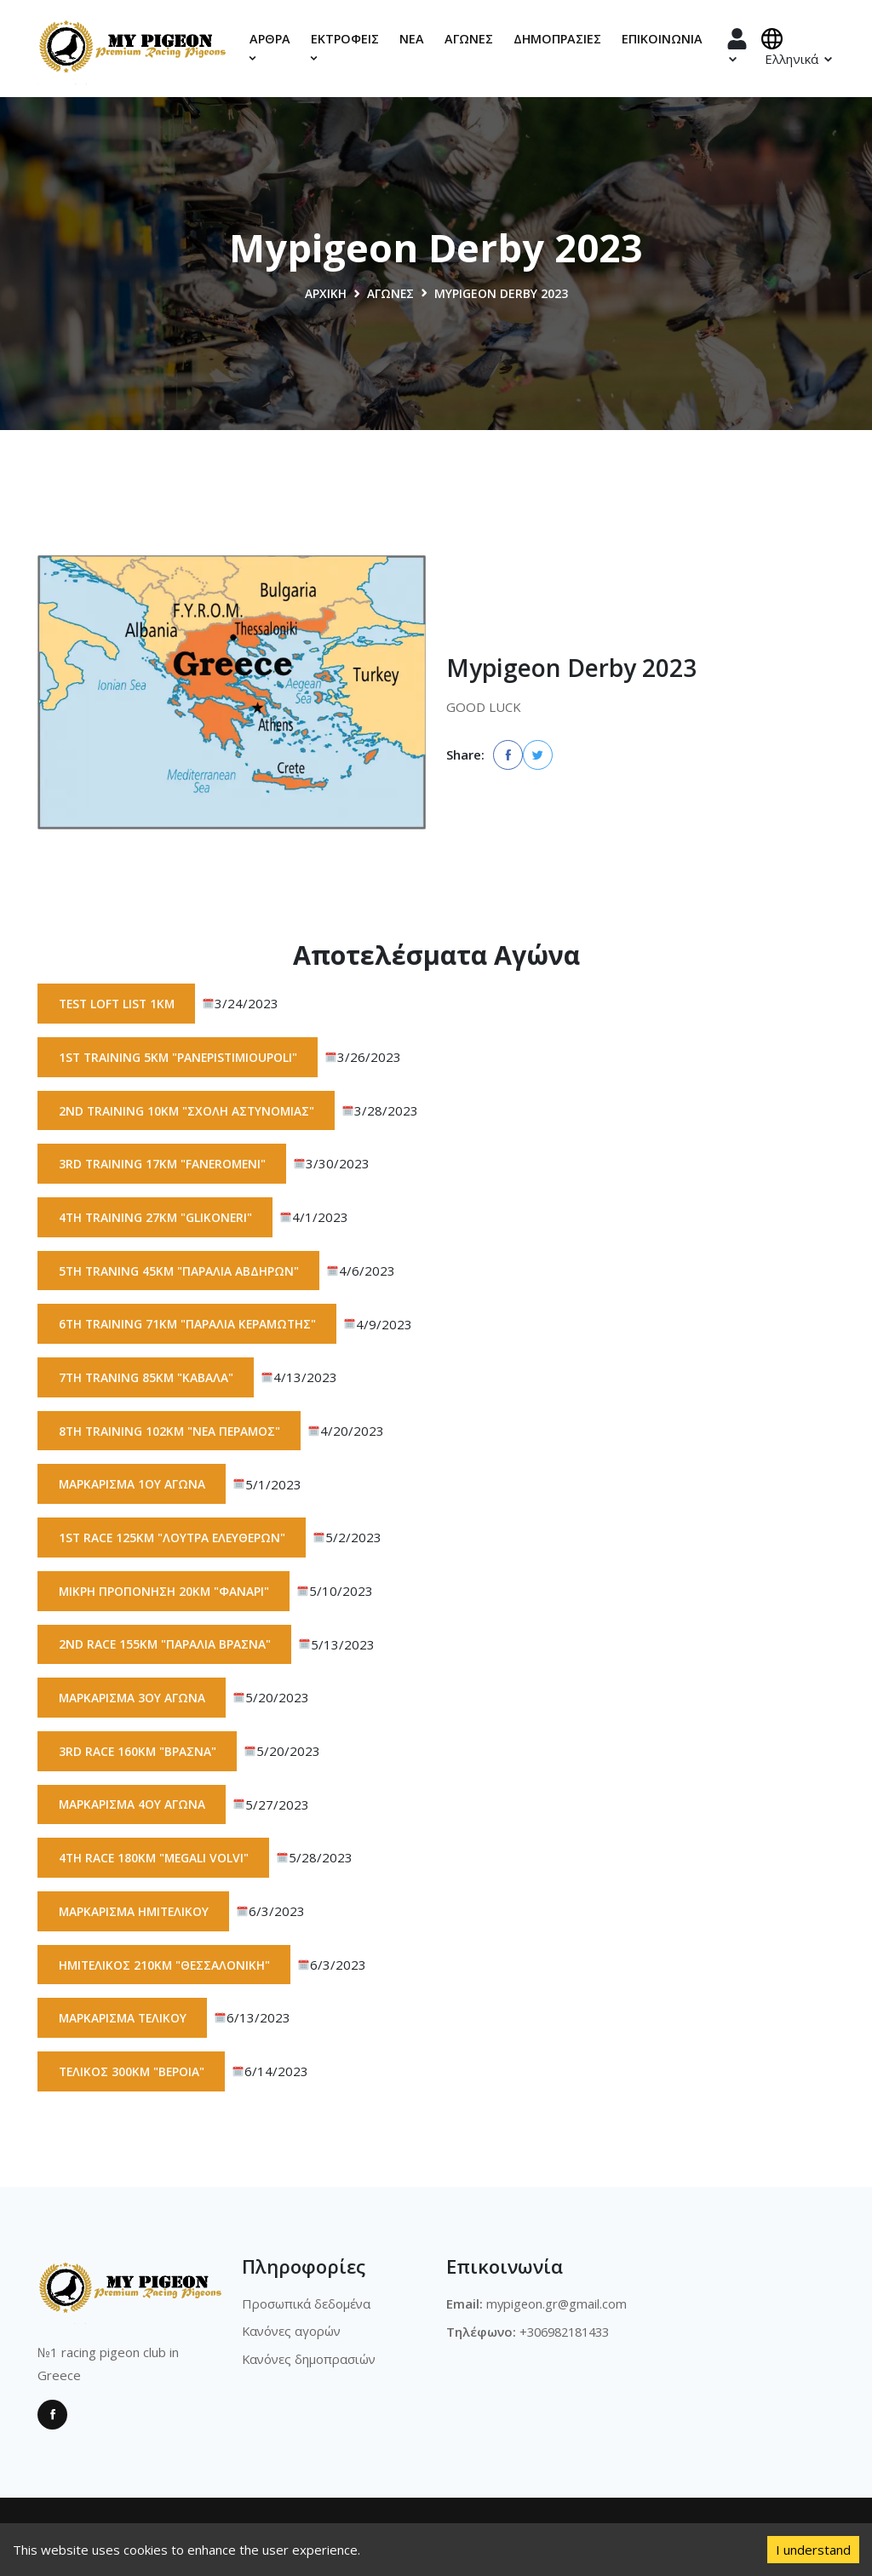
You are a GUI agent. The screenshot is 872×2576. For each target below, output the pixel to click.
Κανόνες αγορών (293, 2336)
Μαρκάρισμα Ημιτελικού (136, 1916)
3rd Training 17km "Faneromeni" (164, 1164)
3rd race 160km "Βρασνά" (138, 1755)
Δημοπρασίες (557, 39)
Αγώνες (469, 39)
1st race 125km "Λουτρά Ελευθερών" (175, 1540)
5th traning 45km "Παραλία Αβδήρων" (180, 1272)
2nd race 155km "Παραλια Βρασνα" (165, 1647)
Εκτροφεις (345, 47)
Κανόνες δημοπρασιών (310, 2363)
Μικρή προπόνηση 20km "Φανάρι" (165, 1594)
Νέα (411, 39)
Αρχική (325, 293)
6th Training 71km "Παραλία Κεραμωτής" (190, 1325)
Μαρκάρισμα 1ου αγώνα (133, 1486)
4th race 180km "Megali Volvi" (156, 1862)
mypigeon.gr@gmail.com (557, 2308)
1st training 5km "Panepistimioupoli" (180, 1057)
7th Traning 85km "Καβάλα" (147, 1379)
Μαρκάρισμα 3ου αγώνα (133, 1701)
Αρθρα (270, 47)
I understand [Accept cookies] (813, 2549)
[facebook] (508, 755)
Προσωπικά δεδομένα (306, 2308)
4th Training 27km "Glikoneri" (157, 1218)
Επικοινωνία (662, 39)
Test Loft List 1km (119, 1003)
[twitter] (538, 755)
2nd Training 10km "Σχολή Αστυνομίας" (188, 1111)
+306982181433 (569, 2336)
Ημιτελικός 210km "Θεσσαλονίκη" (166, 1969)
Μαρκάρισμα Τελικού (124, 2023)
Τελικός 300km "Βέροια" (133, 2076)
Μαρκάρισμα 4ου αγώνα (133, 1808)
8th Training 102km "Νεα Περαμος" (172, 1433)
